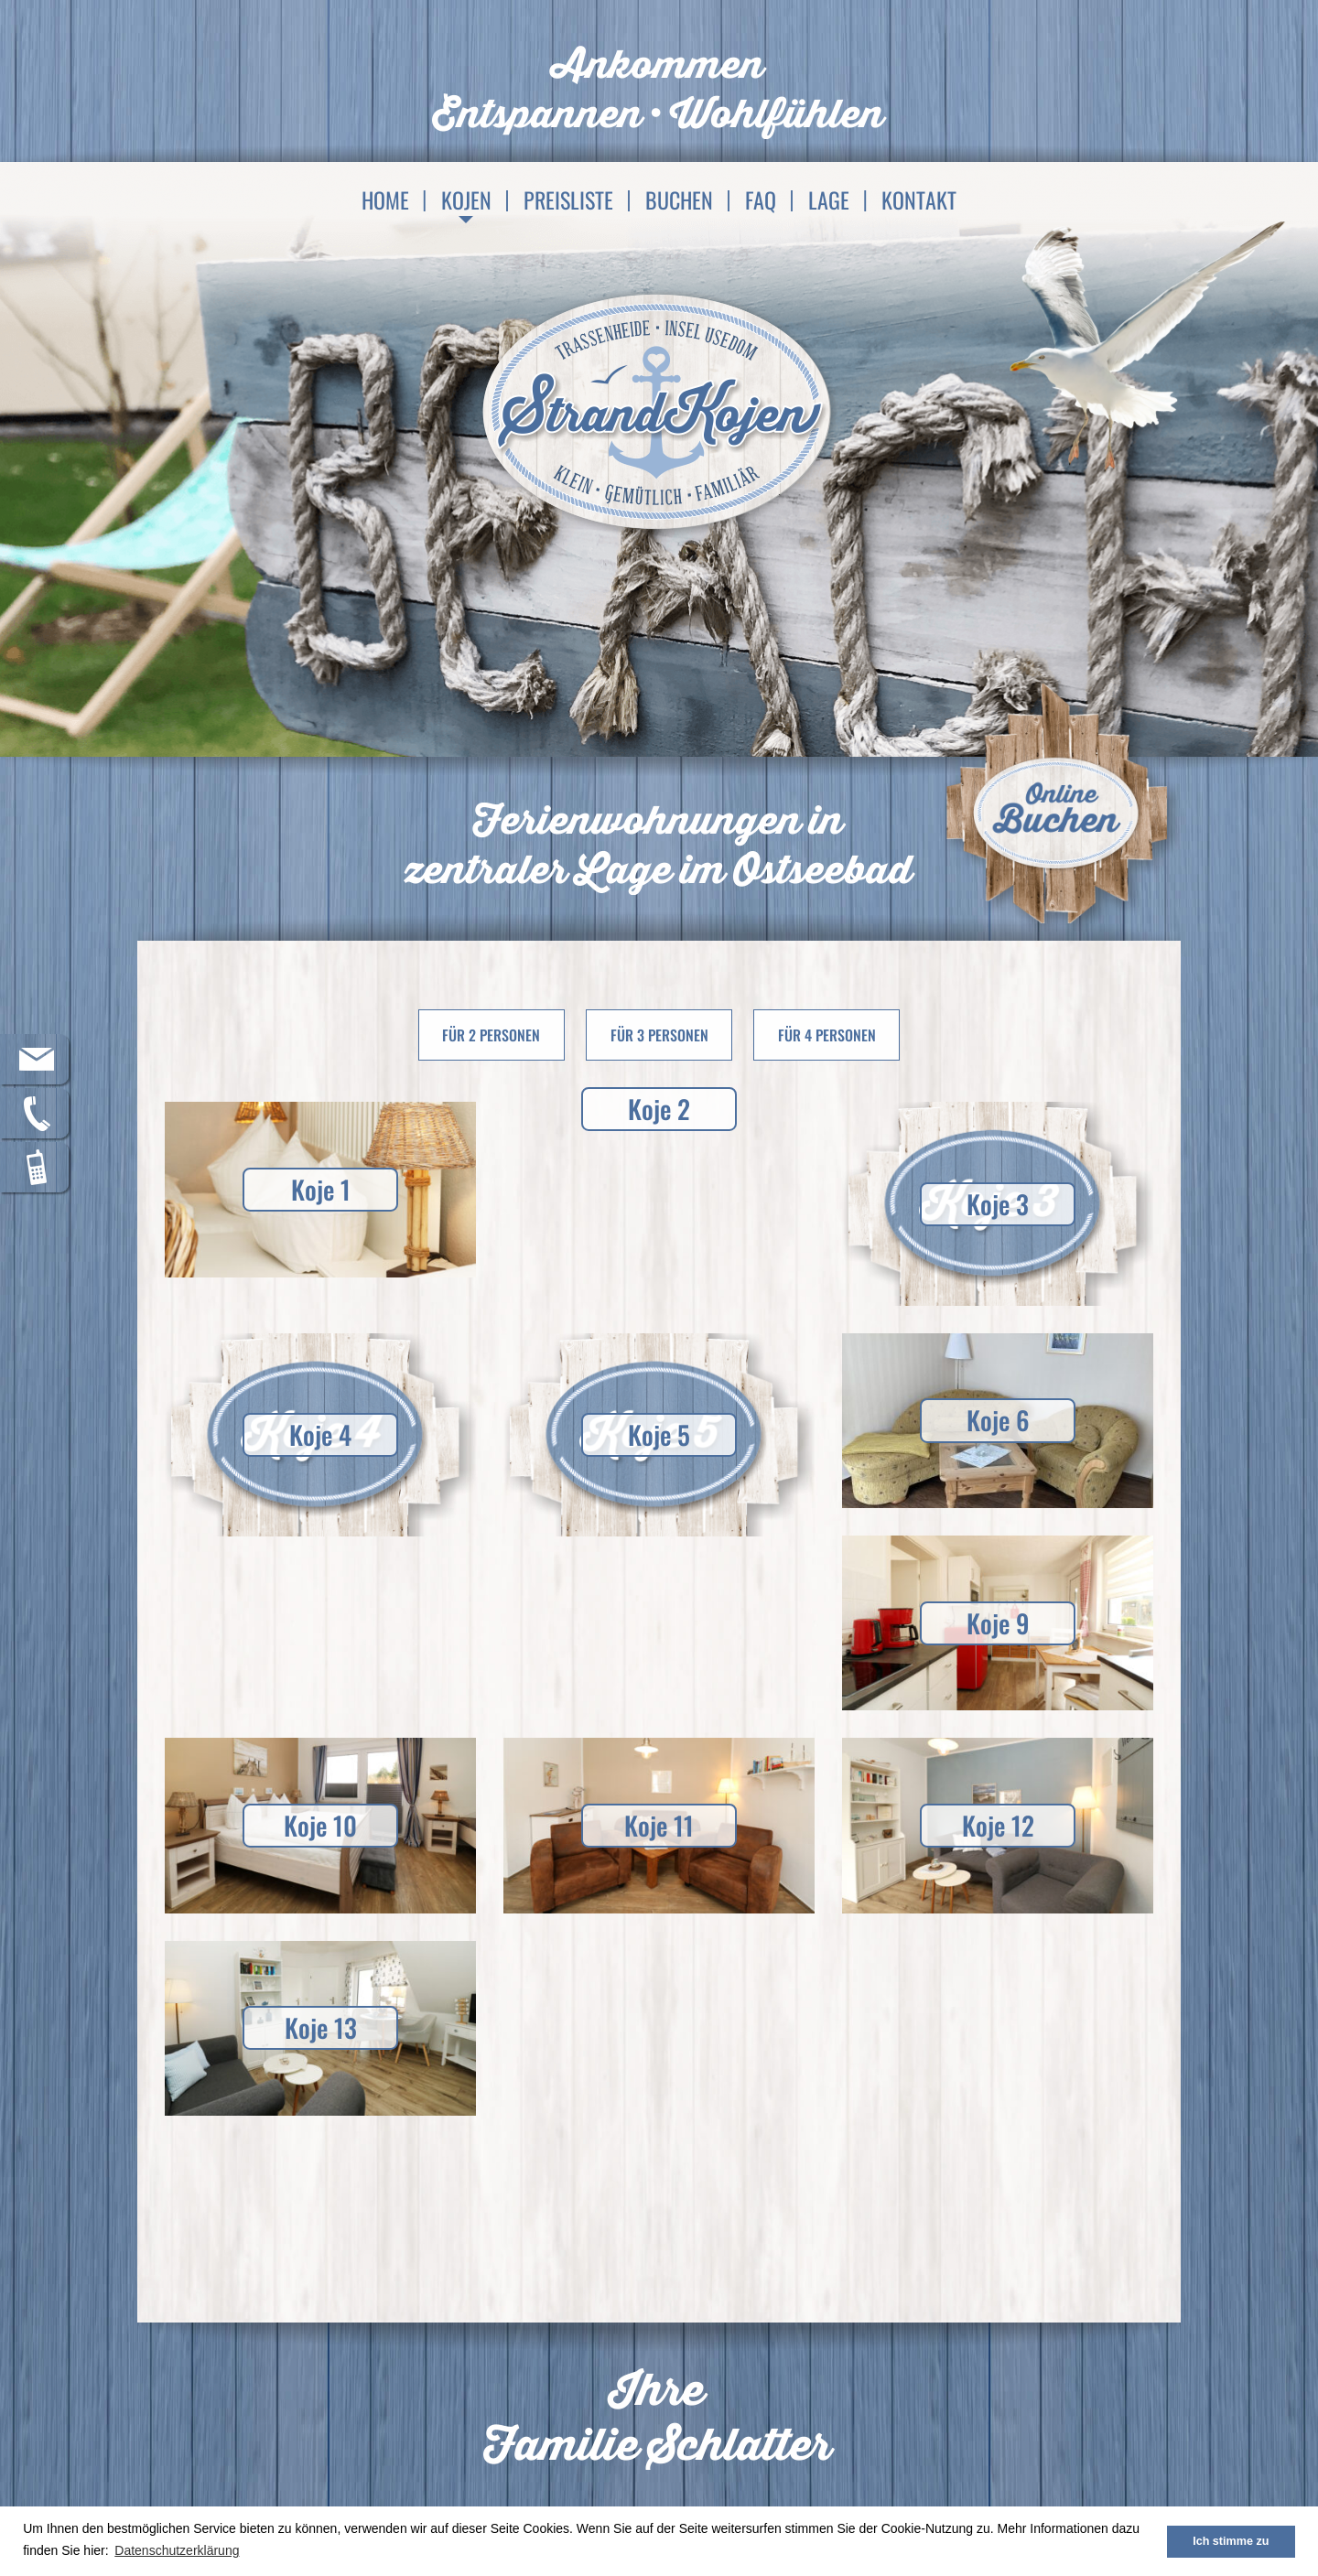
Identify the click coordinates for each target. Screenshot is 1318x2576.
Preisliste (568, 199)
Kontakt (918, 199)
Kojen (466, 199)
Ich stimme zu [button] (1231, 2541)
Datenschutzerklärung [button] (176, 2550)
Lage (828, 199)
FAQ (760, 199)
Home (385, 199)
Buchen (679, 199)
